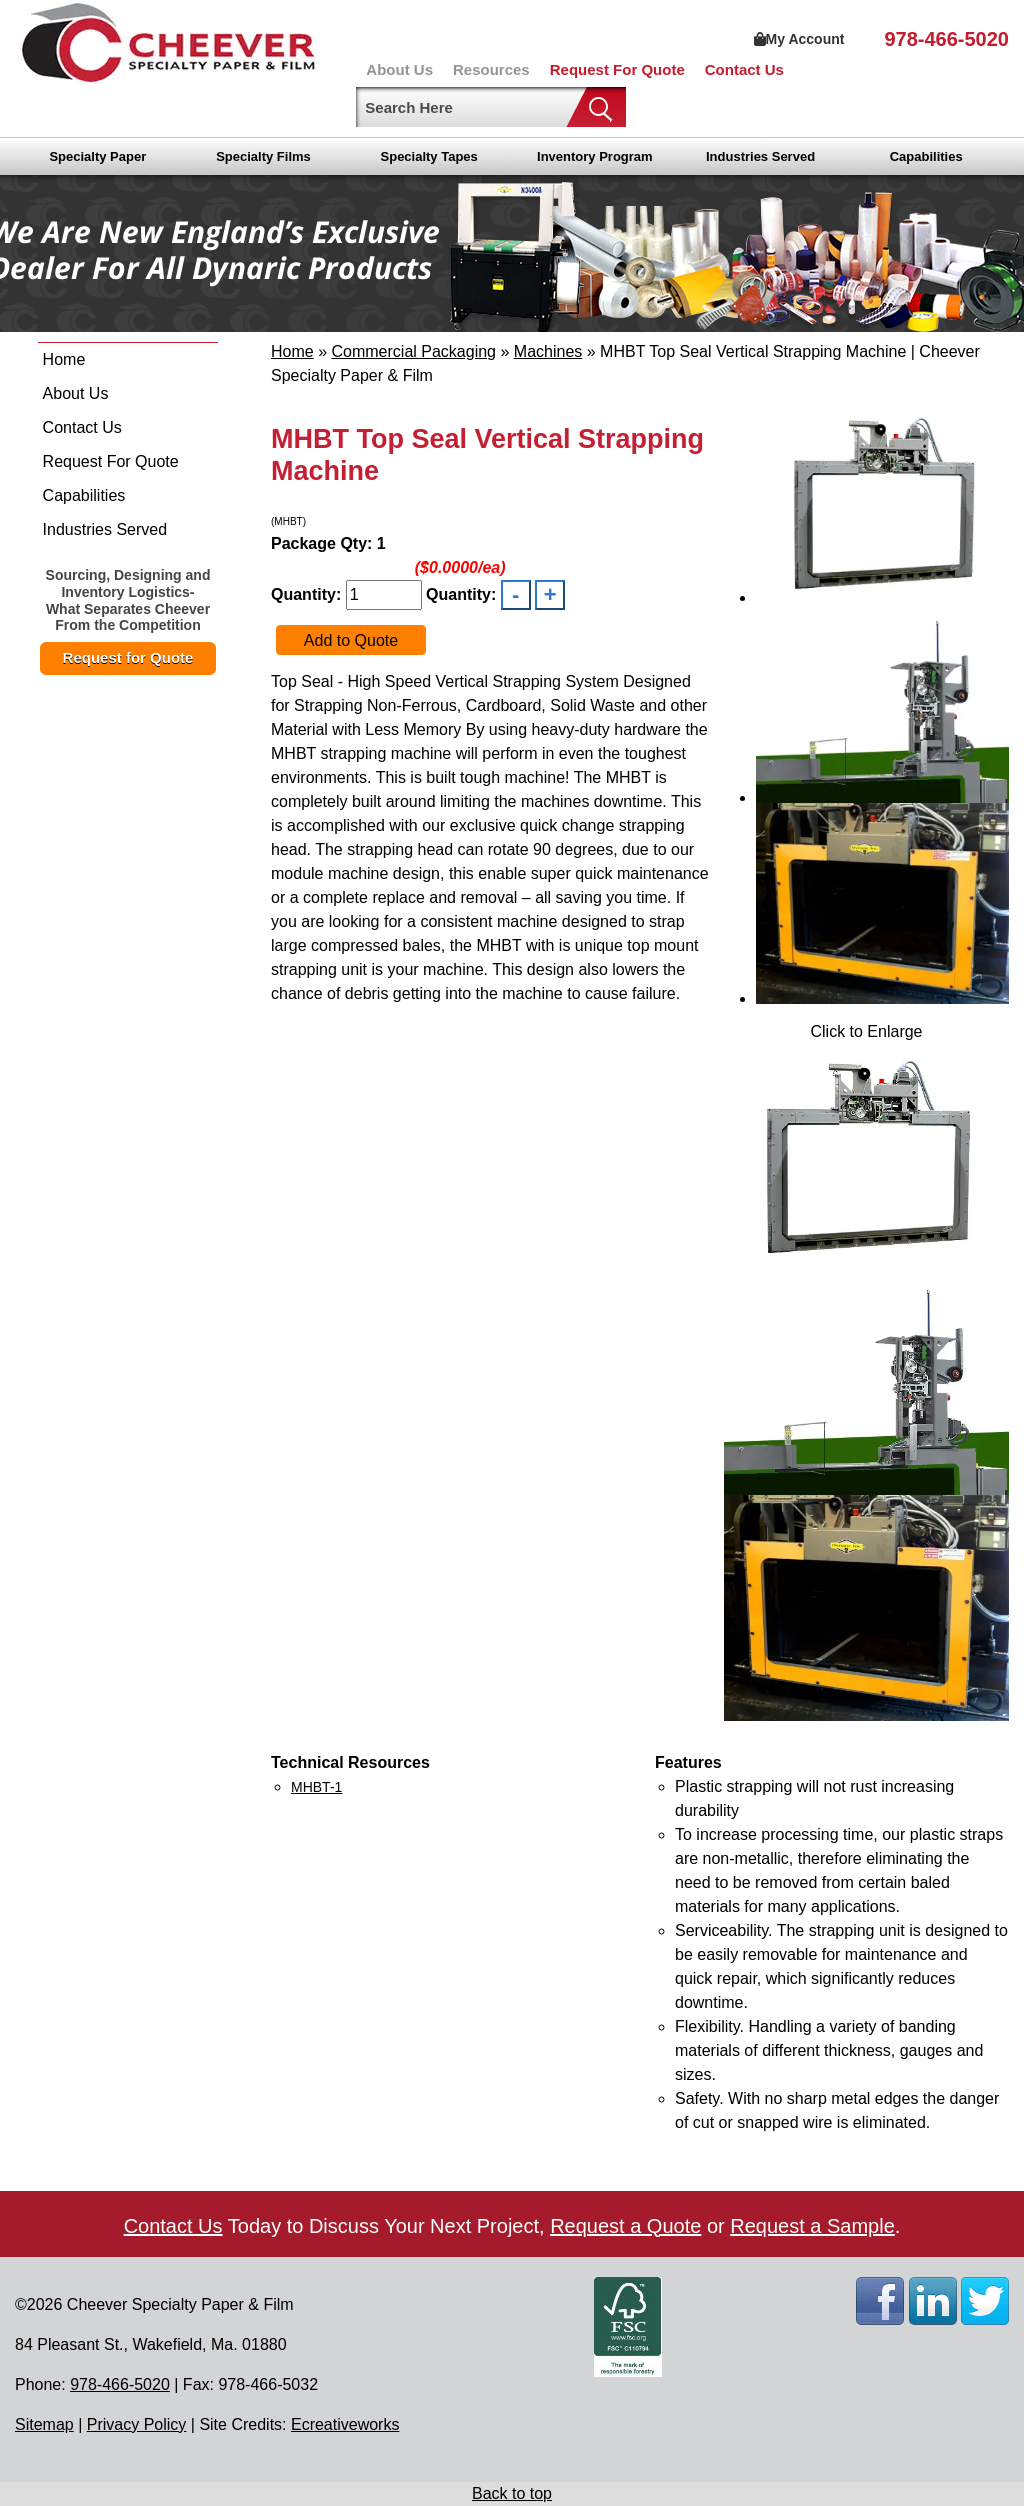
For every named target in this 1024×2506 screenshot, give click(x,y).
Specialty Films (263, 156)
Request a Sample (812, 2226)
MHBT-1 (316, 1787)
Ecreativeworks (345, 2424)
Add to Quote (351, 640)
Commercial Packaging (413, 351)
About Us (399, 69)
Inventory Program (595, 156)
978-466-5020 (946, 39)
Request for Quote (128, 657)
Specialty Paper (97, 156)
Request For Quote (617, 69)
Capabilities (926, 156)
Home (64, 359)
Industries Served (760, 156)
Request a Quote (625, 2226)
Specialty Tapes (429, 156)
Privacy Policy (137, 2424)
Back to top (512, 2493)
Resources (491, 69)
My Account (799, 39)
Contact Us (744, 69)
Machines (548, 351)
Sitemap (44, 2424)
